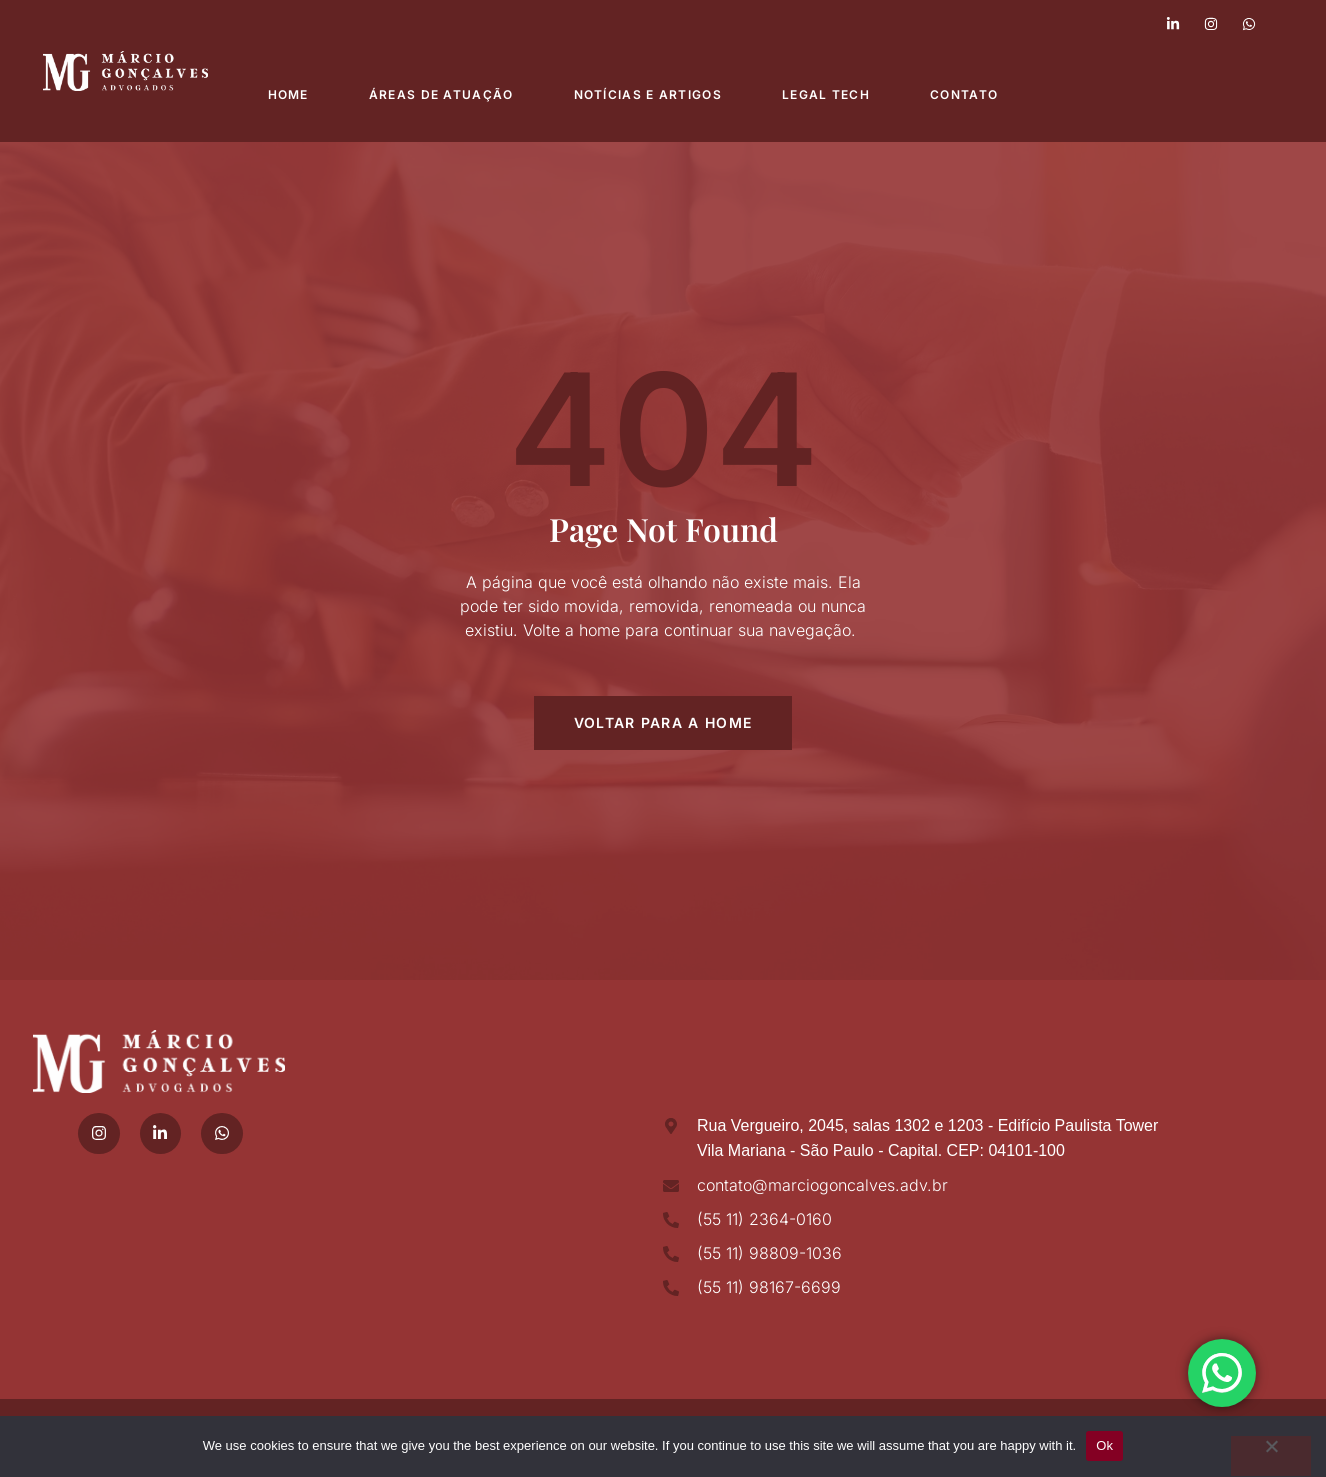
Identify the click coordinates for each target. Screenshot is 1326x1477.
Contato (964, 94)
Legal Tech (826, 94)
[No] (1271, 1456)
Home (288, 94)
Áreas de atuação (441, 94)
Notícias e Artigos (648, 94)
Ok (1104, 1445)
